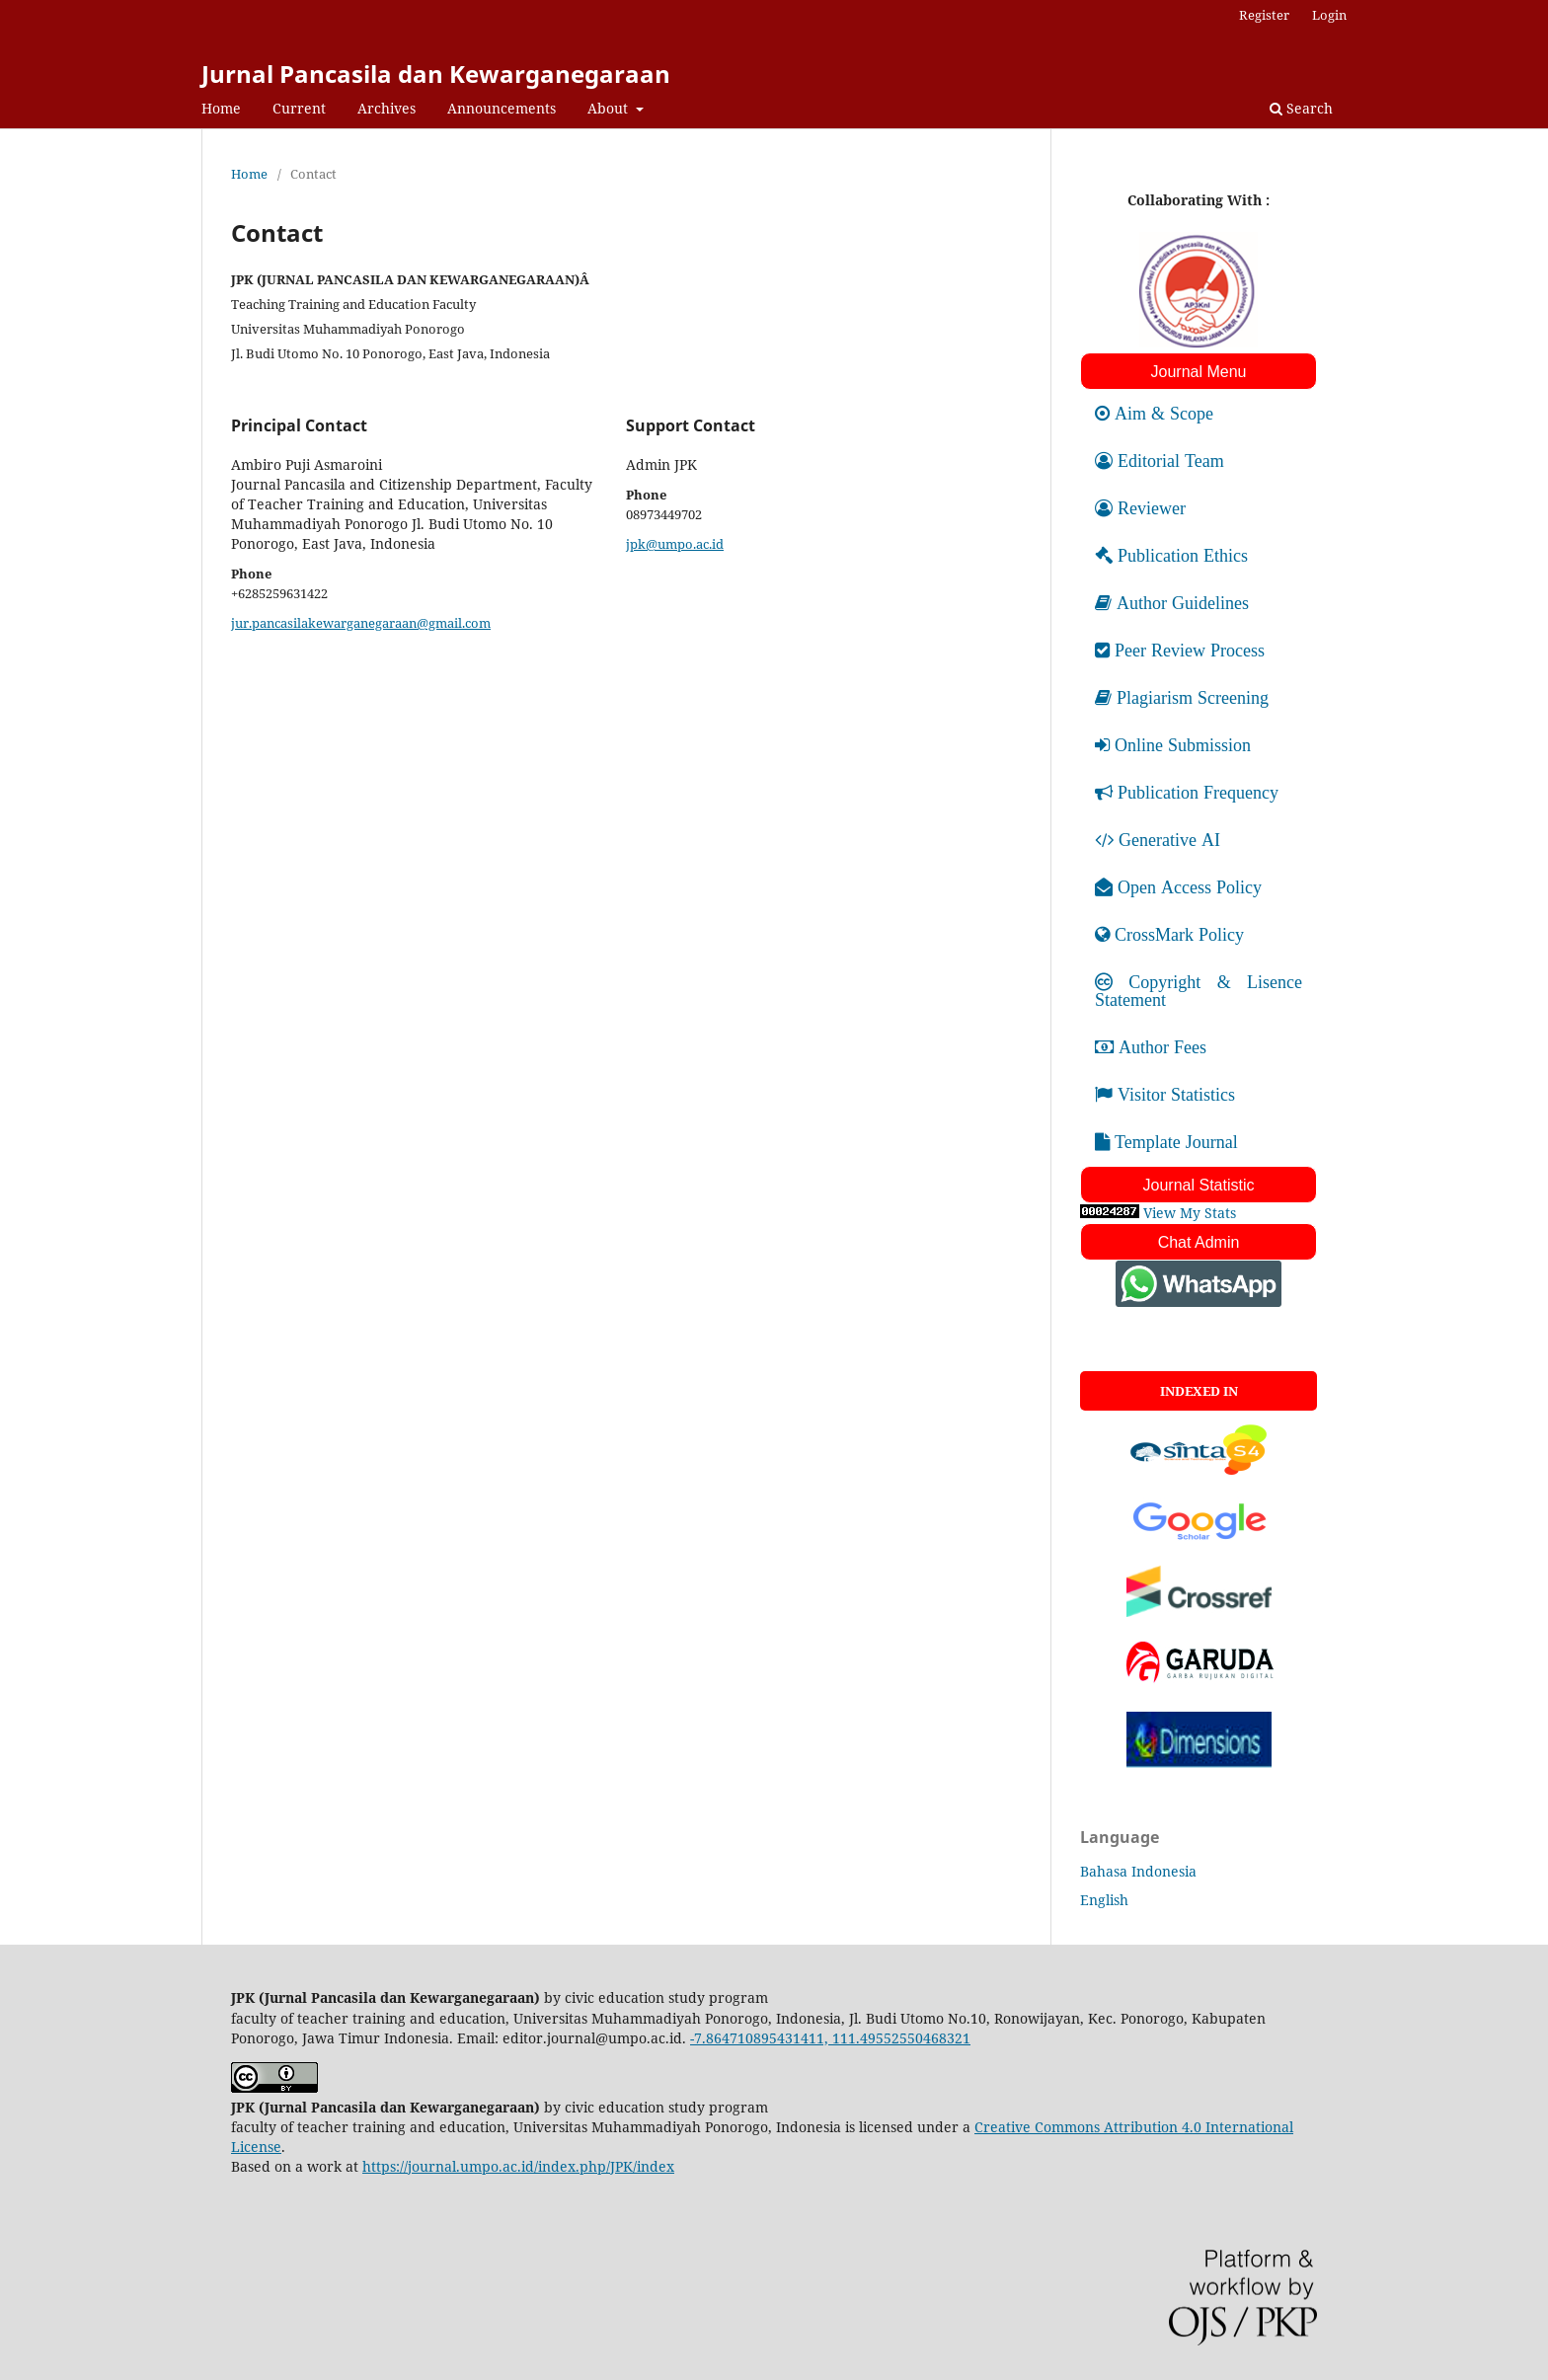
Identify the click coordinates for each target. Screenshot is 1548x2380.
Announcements (501, 108)
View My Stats (1189, 1212)
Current (299, 108)
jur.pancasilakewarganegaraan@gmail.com (361, 623)
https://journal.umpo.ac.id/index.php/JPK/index (518, 2166)
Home (221, 108)
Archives (386, 108)
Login (1329, 15)
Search (1301, 108)
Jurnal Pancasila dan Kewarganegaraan (435, 73)
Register (1264, 15)
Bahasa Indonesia (1138, 1871)
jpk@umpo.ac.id (675, 544)
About (609, 108)
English (1104, 1899)
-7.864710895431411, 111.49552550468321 (830, 2038)
